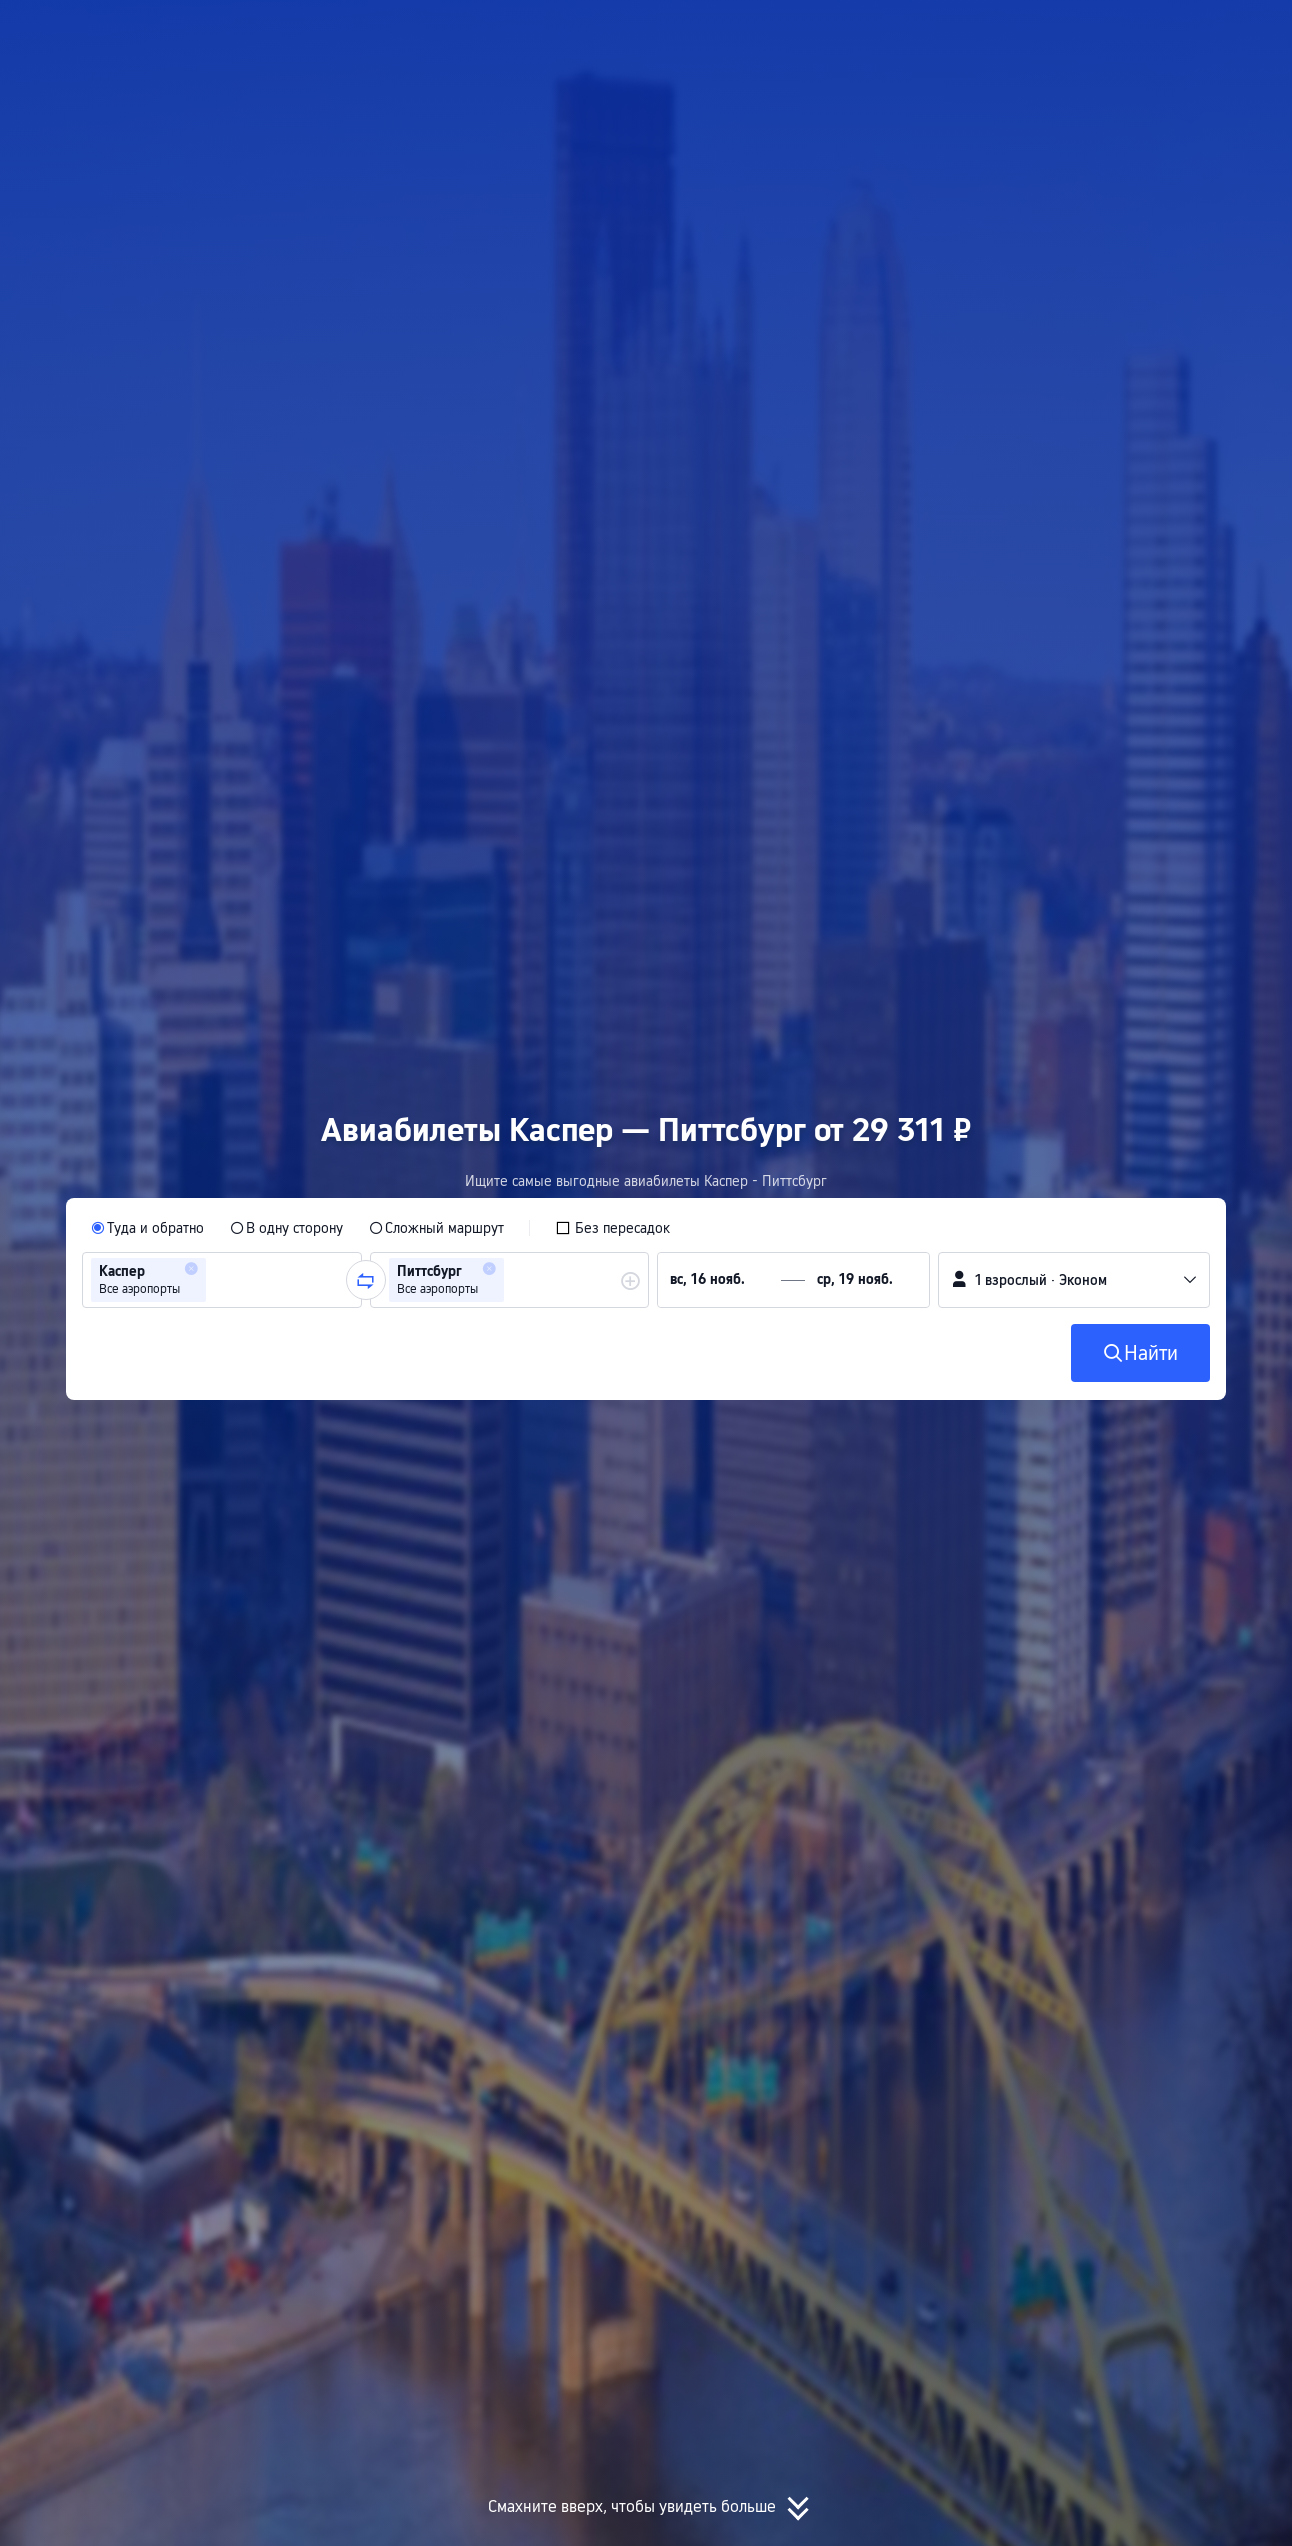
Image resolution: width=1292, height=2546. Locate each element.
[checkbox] (612, 1228)
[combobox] (217, 1280)
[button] (1079, 33)
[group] (222, 1280)
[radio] (147, 1228)
